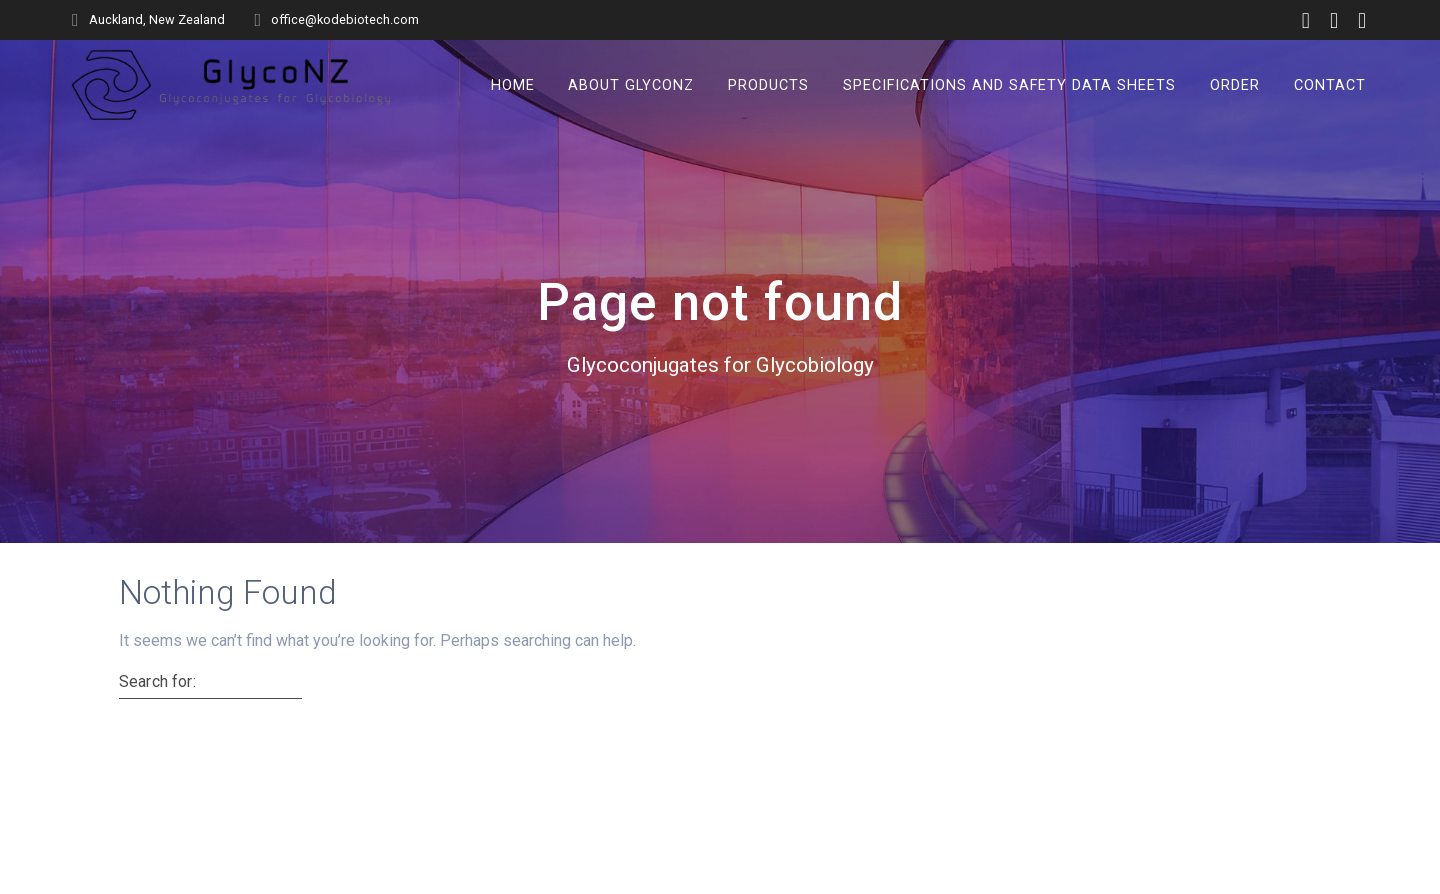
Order (1235, 84)
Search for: (157, 682)
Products (768, 84)
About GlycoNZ (631, 84)
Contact (1330, 84)
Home (513, 84)
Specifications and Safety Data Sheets (1009, 84)
